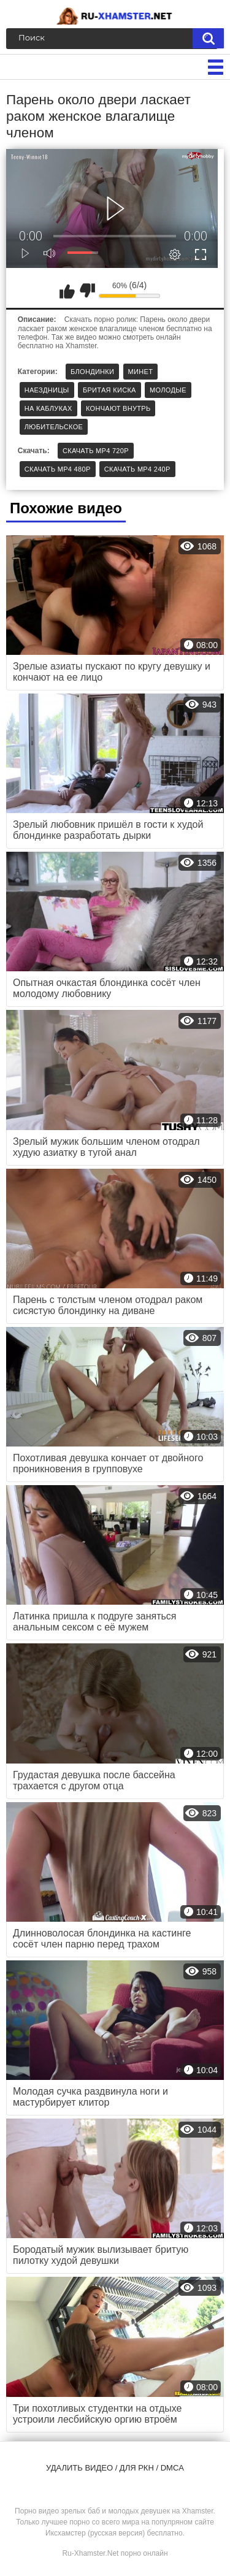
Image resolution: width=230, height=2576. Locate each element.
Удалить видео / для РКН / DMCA (115, 2467)
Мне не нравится (87, 291)
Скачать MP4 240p (137, 469)
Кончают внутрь (118, 408)
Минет (140, 371)
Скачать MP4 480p (58, 469)
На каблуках (48, 408)
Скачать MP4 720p (96, 450)
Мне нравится (66, 291)
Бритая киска (109, 390)
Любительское (54, 426)
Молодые (168, 390)
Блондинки (92, 371)
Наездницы (47, 390)
